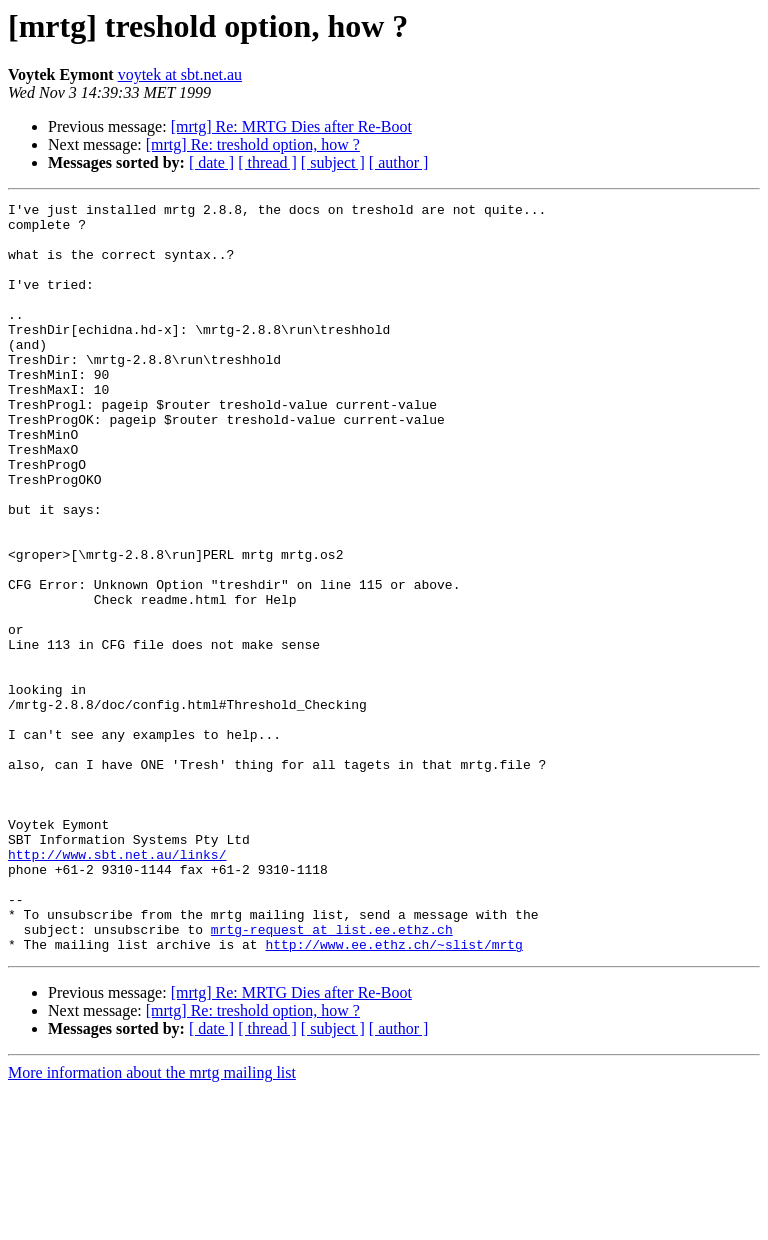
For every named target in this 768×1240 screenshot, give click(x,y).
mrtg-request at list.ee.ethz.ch (332, 1076)
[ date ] (211, 162)
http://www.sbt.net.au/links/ (117, 986)
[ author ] (399, 162)
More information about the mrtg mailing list (152, 1222)
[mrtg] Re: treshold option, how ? (253, 144)
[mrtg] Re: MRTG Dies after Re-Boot (291, 126)
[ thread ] (267, 162)
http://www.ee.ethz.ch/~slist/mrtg (393, 1094)
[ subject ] (333, 162)
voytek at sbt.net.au (180, 74)
